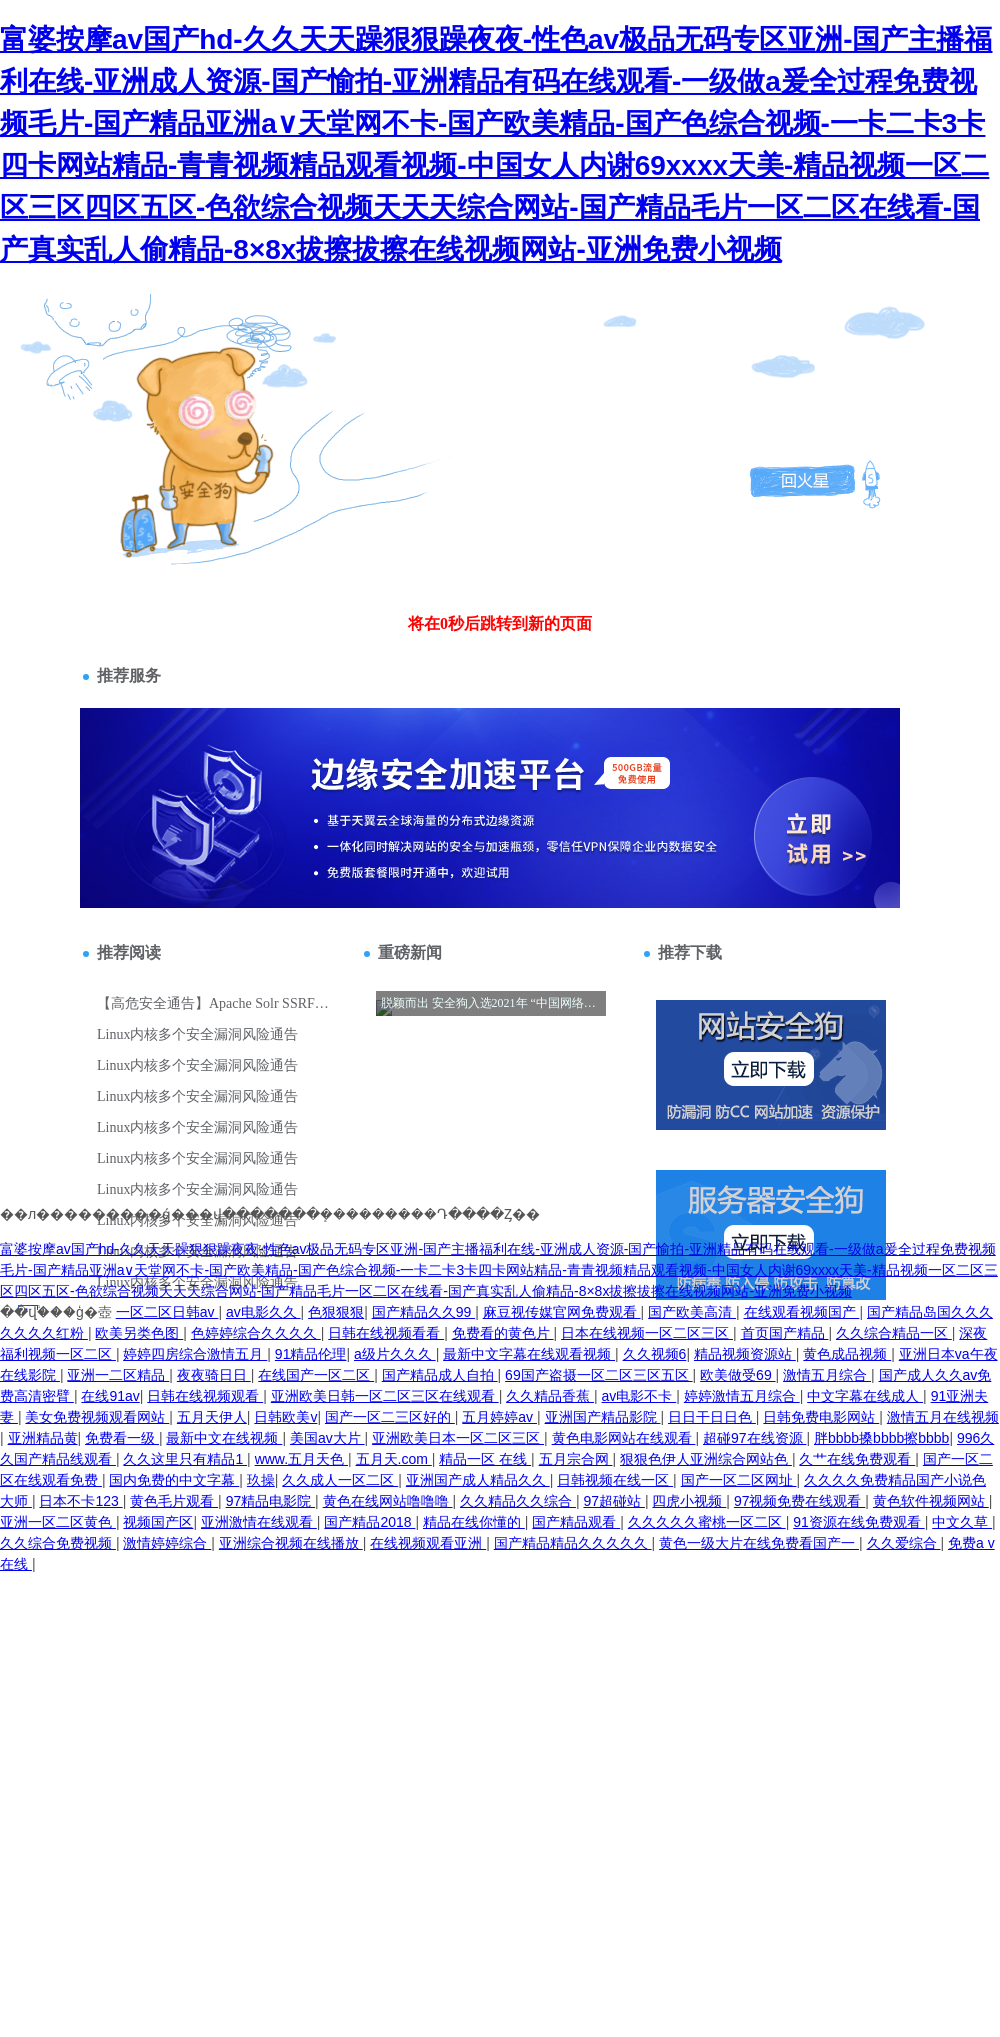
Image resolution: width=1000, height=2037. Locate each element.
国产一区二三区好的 (390, 1417)
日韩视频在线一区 (615, 1480)
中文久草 (962, 1522)
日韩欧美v (285, 1417)
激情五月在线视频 (943, 1417)
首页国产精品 (785, 1333)
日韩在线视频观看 (205, 1396)
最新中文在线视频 (224, 1438)
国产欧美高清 (692, 1312)
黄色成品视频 (847, 1354)
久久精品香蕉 (550, 1396)
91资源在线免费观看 (858, 1522)
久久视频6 (655, 1354)
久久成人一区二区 (340, 1480)
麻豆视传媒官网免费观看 (562, 1312)
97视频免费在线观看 (799, 1501)
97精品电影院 (270, 1501)
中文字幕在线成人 (865, 1396)
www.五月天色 (301, 1459)
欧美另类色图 (139, 1333)
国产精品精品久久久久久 (573, 1543)
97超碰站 (613, 1501)
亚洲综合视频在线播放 (291, 1543)
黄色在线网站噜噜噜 (388, 1501)
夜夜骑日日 (214, 1375)
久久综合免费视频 (58, 1543)
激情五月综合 (827, 1375)
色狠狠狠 (336, 1312)
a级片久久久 (395, 1354)
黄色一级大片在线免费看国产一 (759, 1543)
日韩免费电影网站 (821, 1417)
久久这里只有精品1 (185, 1459)
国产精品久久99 (423, 1312)
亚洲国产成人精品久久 (478, 1480)
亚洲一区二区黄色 (58, 1522)
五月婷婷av (499, 1417)
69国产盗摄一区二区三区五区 (598, 1375)
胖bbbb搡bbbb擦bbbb (881, 1438)
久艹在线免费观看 (857, 1459)
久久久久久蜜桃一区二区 (707, 1522)
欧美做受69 (737, 1375)
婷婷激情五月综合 (742, 1396)
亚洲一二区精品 (118, 1375)
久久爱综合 (904, 1543)
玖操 (261, 1480)
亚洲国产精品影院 (603, 1417)
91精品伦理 (311, 1354)
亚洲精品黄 (43, 1438)
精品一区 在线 (485, 1459)
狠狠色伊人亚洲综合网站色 (706, 1459)
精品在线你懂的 (474, 1522)
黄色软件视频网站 (931, 1501)
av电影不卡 (639, 1396)
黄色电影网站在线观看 (624, 1438)
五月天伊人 (212, 1417)
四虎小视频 (689, 1501)
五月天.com (394, 1459)
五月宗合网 (576, 1459)
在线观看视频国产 (802, 1312)
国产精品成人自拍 (440, 1375)
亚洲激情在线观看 (259, 1522)
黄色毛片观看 (174, 1501)
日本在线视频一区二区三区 (647, 1333)
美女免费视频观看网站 (97, 1417)
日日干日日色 (712, 1417)
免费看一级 (122, 1438)
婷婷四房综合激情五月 (195, 1354)
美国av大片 (327, 1438)
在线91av (110, 1396)
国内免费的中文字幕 (174, 1480)
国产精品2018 (369, 1522)
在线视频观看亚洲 (428, 1543)
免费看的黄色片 (503, 1333)
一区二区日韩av (167, 1312)
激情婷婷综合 (167, 1543)
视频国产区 (158, 1522)
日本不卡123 (80, 1501)
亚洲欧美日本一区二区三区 (458, 1438)
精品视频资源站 (745, 1354)
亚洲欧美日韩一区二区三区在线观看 (385, 1396)
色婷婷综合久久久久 (256, 1333)
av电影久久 (263, 1312)
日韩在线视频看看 (386, 1333)
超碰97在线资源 (754, 1438)
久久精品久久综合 (518, 1501)
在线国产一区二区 (316, 1375)
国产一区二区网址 (739, 1480)
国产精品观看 (576, 1522)
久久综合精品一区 (894, 1333)
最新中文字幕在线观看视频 (529, 1354)
